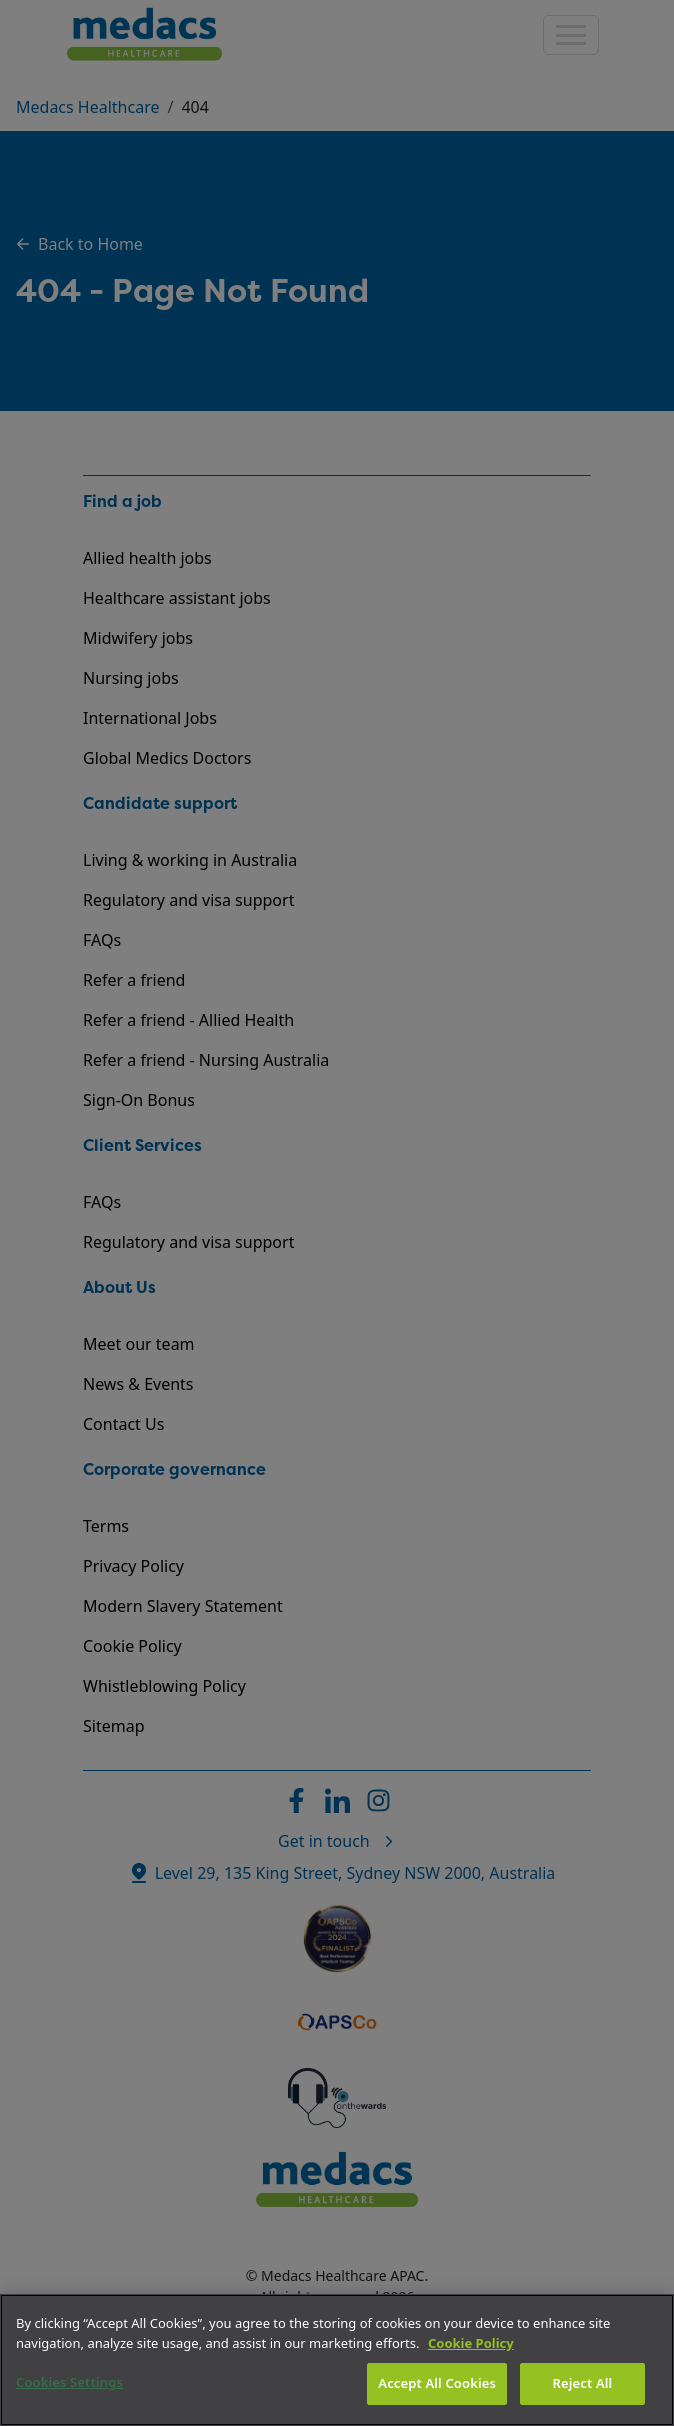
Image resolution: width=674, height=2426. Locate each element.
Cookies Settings (69, 2382)
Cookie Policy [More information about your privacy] (471, 2343)
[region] (337, 2360)
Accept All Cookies (437, 2383)
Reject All (583, 2383)
